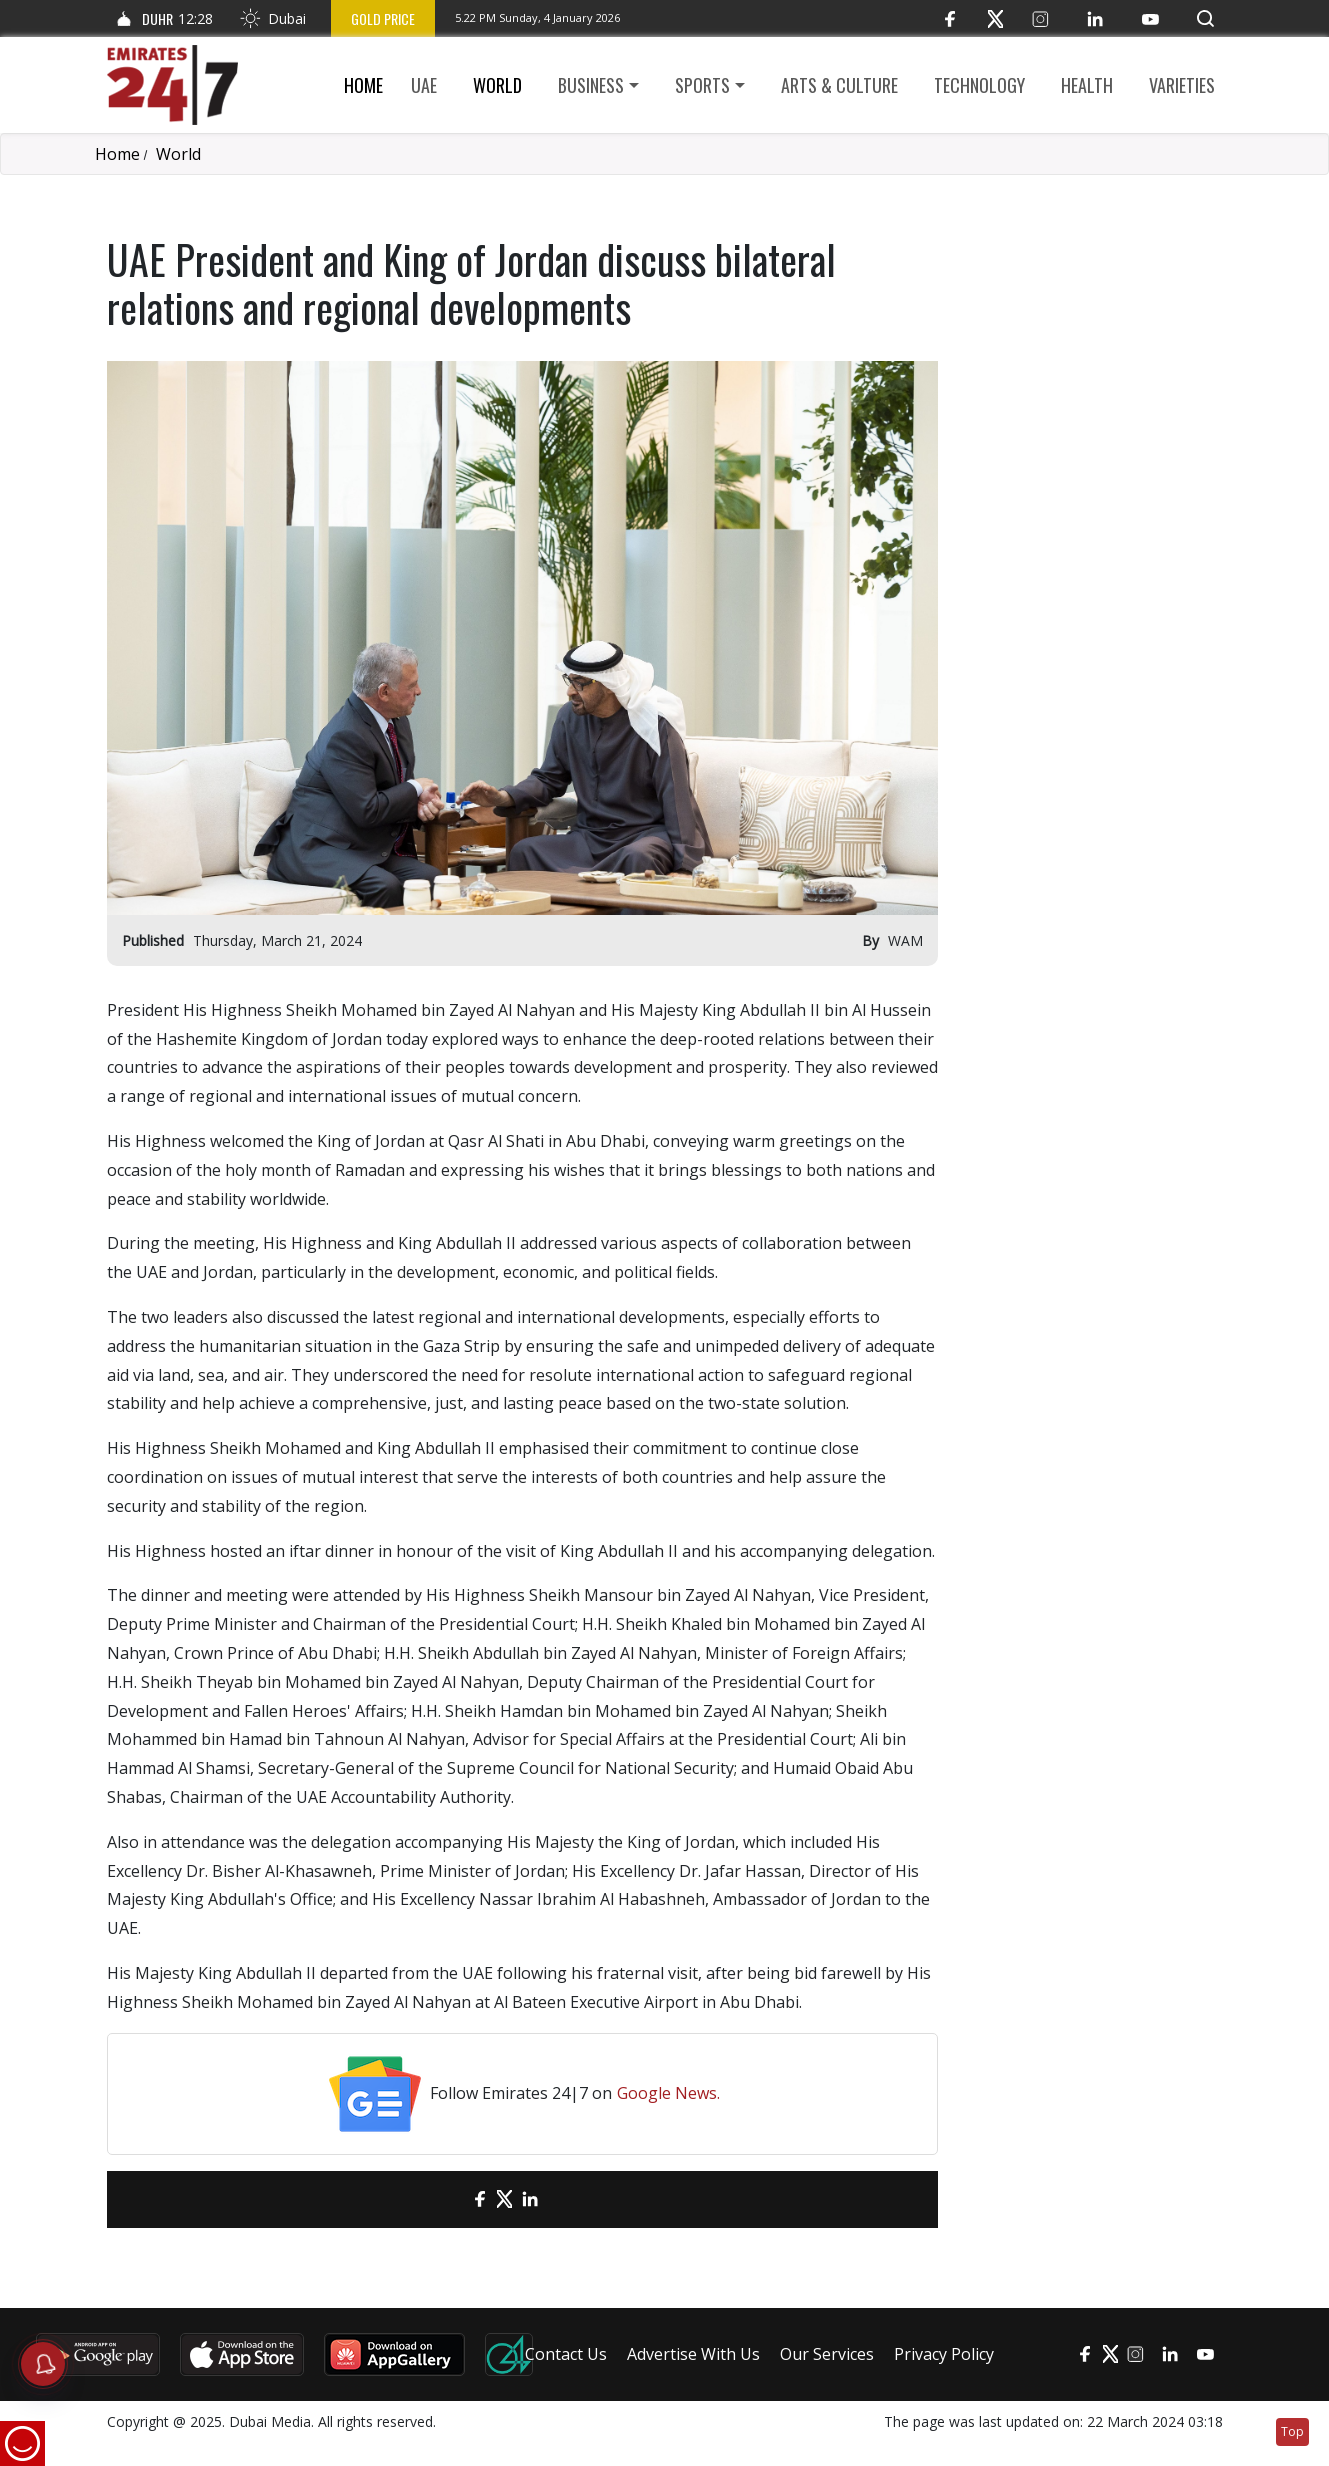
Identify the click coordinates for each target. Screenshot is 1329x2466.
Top (1292, 2431)
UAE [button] (424, 85)
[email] (444, 2199)
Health (1087, 85)
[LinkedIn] (1095, 18)
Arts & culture (839, 85)
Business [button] (591, 85)
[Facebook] (950, 18)
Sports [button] (702, 85)
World (497, 85)
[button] (1205, 18)
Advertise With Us (693, 2354)
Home (363, 85)
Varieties (1182, 85)
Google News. (668, 2093)
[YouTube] (1150, 18)
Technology (979, 85)
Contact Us (566, 2354)
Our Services (827, 2354)
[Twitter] (995, 18)
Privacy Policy (944, 2354)
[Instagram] (1040, 18)
